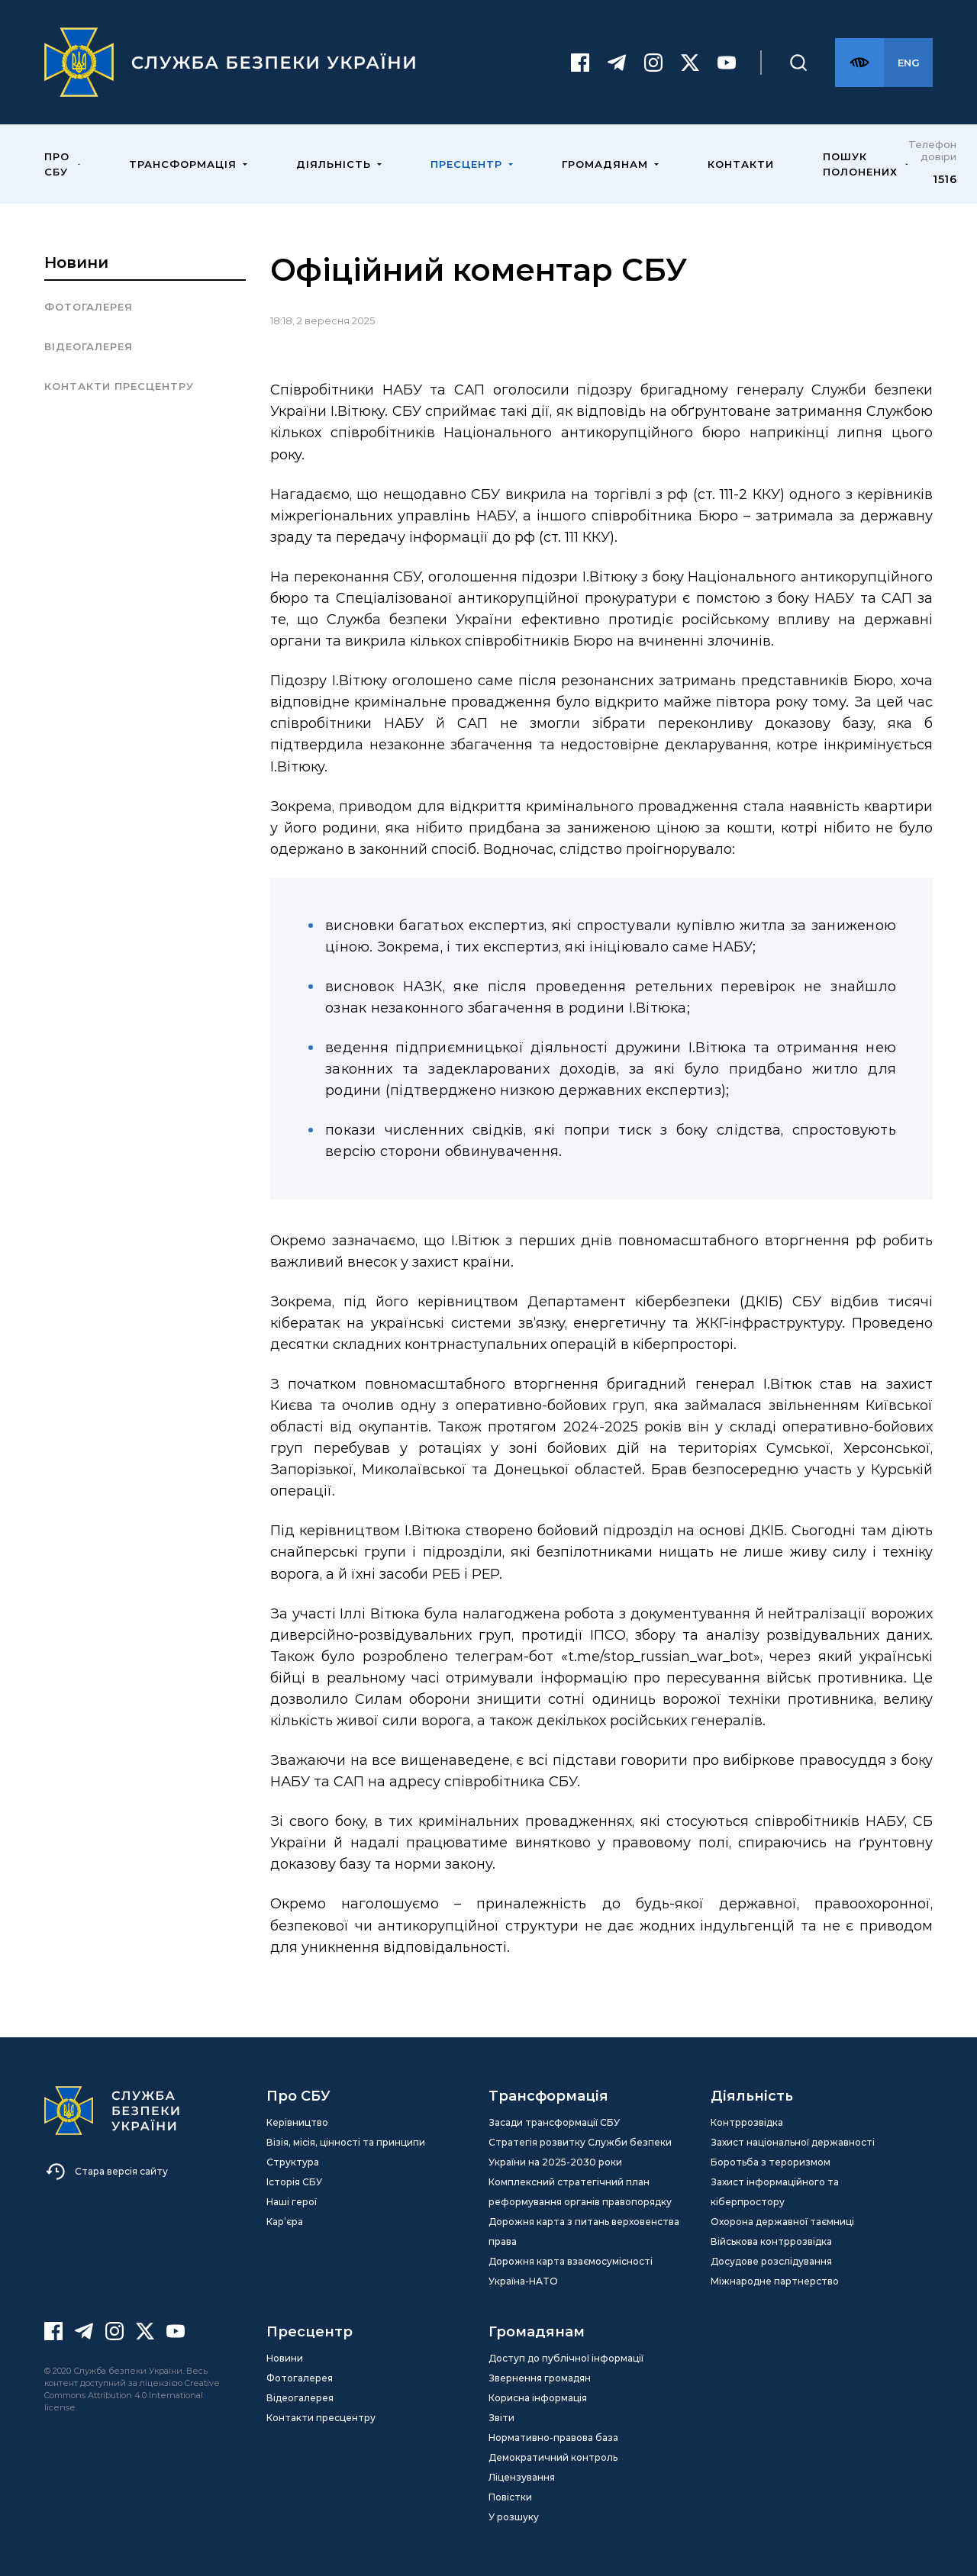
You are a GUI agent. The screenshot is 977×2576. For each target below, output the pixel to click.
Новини (76, 262)
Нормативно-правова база (553, 2437)
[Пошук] (798, 62)
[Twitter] (690, 62)
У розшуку (513, 2517)
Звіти (501, 2417)
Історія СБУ (294, 2182)
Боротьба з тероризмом (770, 2162)
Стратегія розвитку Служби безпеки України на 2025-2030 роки (580, 2152)
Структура (292, 2162)
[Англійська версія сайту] (908, 62)
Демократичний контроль (552, 2457)
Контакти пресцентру (119, 386)
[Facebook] (580, 62)
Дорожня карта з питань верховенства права (583, 2231)
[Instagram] (653, 62)
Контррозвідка (747, 2122)
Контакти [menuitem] (741, 164)
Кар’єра (284, 2221)
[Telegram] (617, 62)
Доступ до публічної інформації (565, 2358)
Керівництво (297, 2122)
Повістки (510, 2497)
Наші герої (291, 2201)
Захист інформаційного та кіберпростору (775, 2191)
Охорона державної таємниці (782, 2221)
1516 (944, 179)
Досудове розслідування (771, 2261)
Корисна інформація (537, 2398)
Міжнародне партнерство (775, 2281)
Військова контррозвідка (771, 2241)
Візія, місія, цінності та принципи (345, 2142)
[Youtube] (726, 62)
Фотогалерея (88, 307)
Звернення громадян (539, 2378)
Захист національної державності (793, 2142)
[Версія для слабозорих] (859, 62)
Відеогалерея (88, 346)
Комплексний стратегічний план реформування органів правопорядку (580, 2191)
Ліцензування (521, 2477)
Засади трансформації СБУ (554, 2122)
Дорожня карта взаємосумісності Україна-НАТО (570, 2271)
